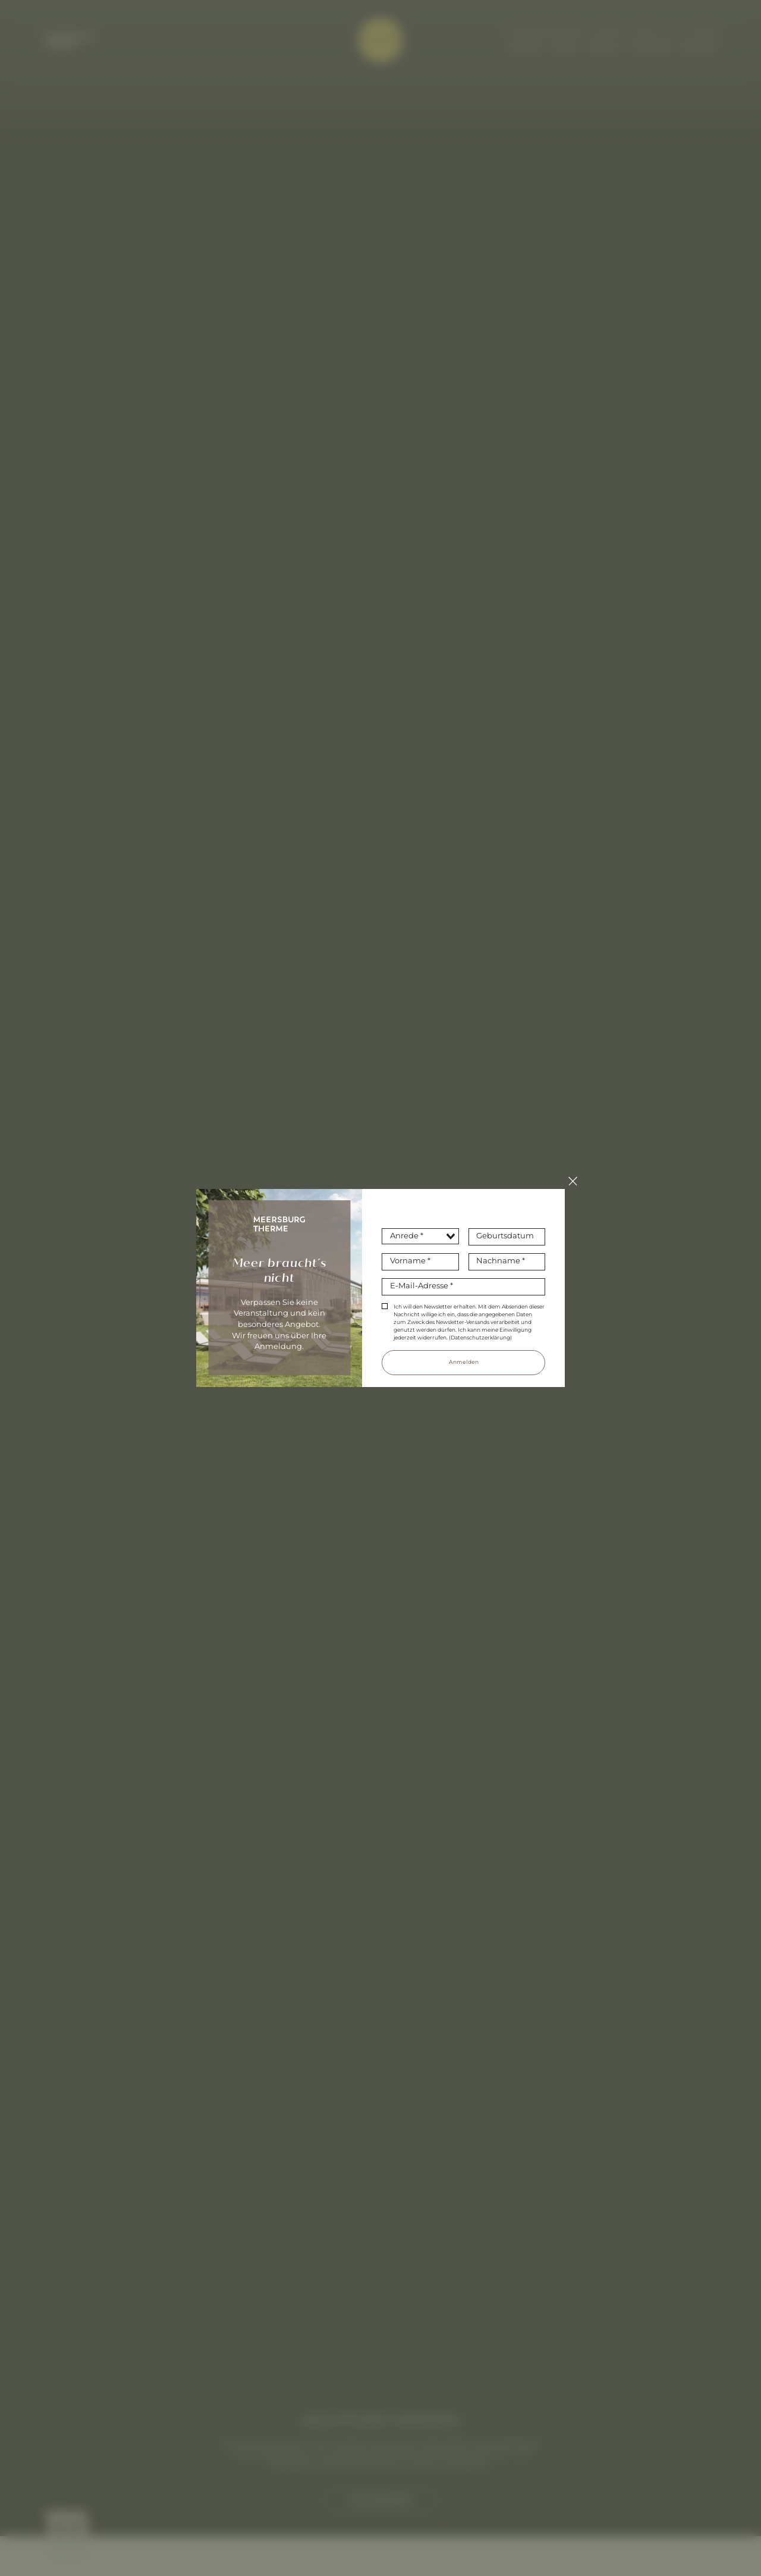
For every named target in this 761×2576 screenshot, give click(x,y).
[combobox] (420, 1236)
